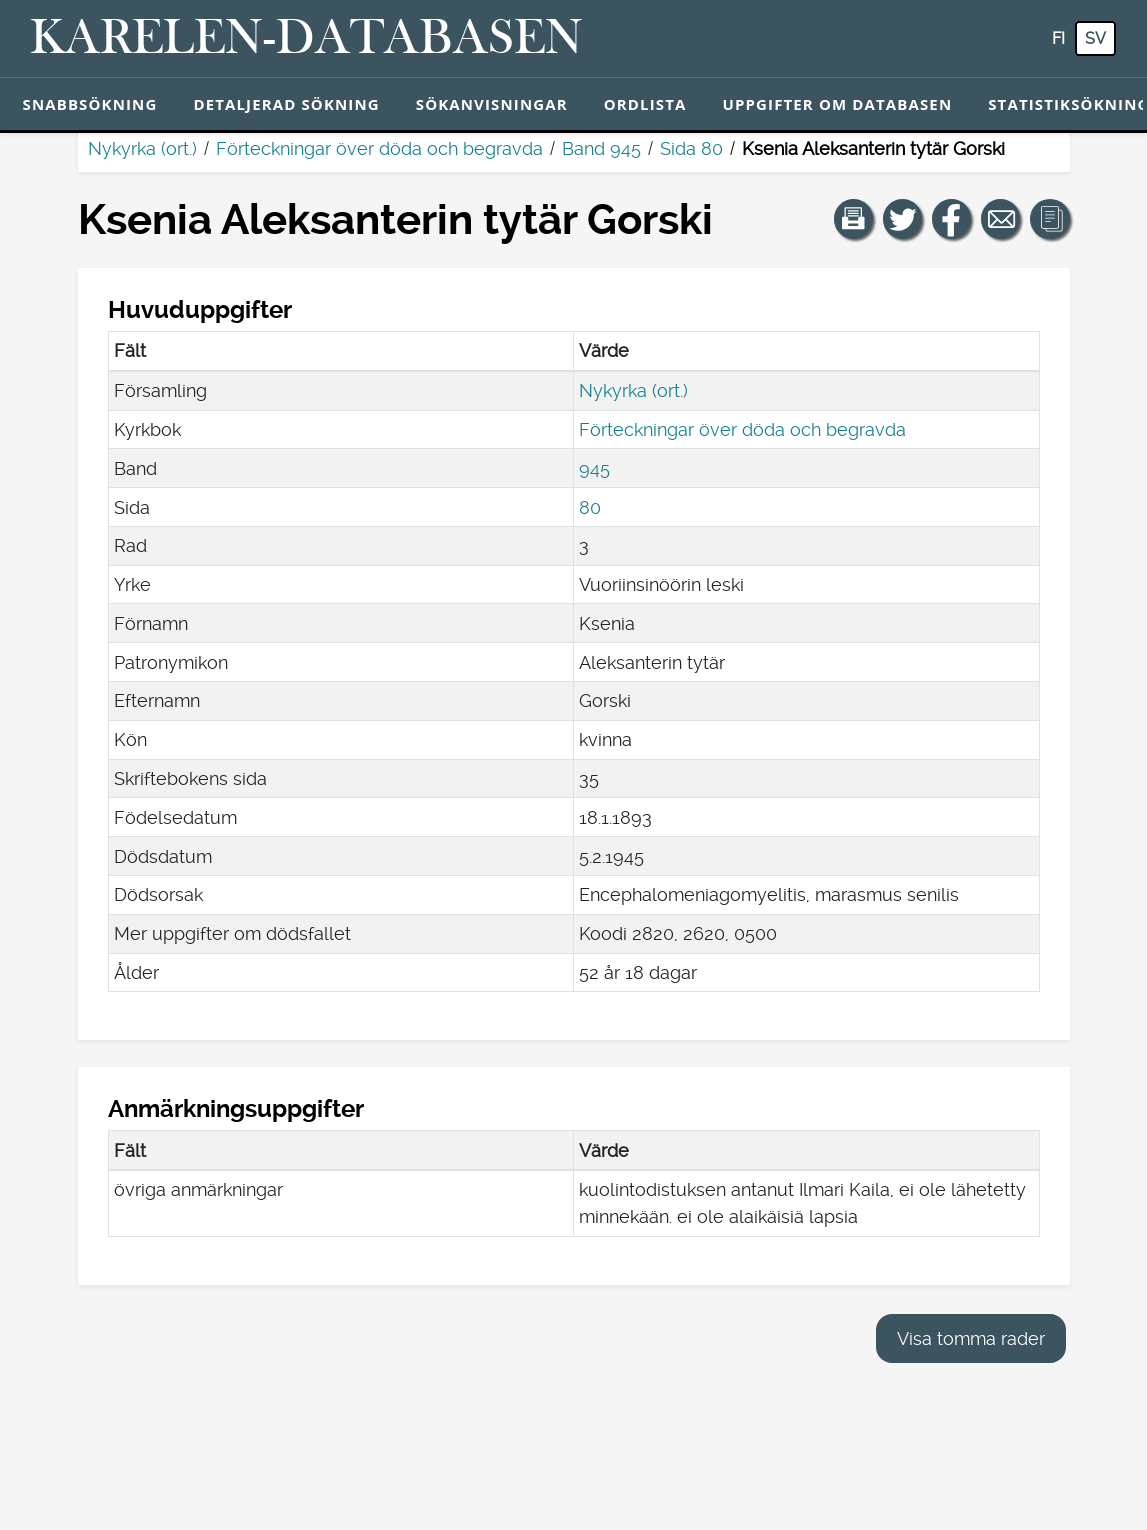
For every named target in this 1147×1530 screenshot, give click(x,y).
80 (590, 507)
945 (594, 468)
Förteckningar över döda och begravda (379, 148)
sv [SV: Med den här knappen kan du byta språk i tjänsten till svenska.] (1095, 38)
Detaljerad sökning (286, 104)
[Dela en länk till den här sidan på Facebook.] (952, 219)
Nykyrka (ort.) (142, 148)
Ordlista (645, 104)
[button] (854, 219)
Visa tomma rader (971, 1338)
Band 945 (601, 148)
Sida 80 (691, 148)
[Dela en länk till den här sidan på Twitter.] (903, 219)
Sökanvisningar (492, 104)
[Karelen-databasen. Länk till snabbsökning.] (306, 39)
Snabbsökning (90, 104)
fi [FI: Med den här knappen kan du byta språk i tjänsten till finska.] (1058, 38)
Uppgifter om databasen (837, 104)
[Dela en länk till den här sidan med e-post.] (1001, 219)
